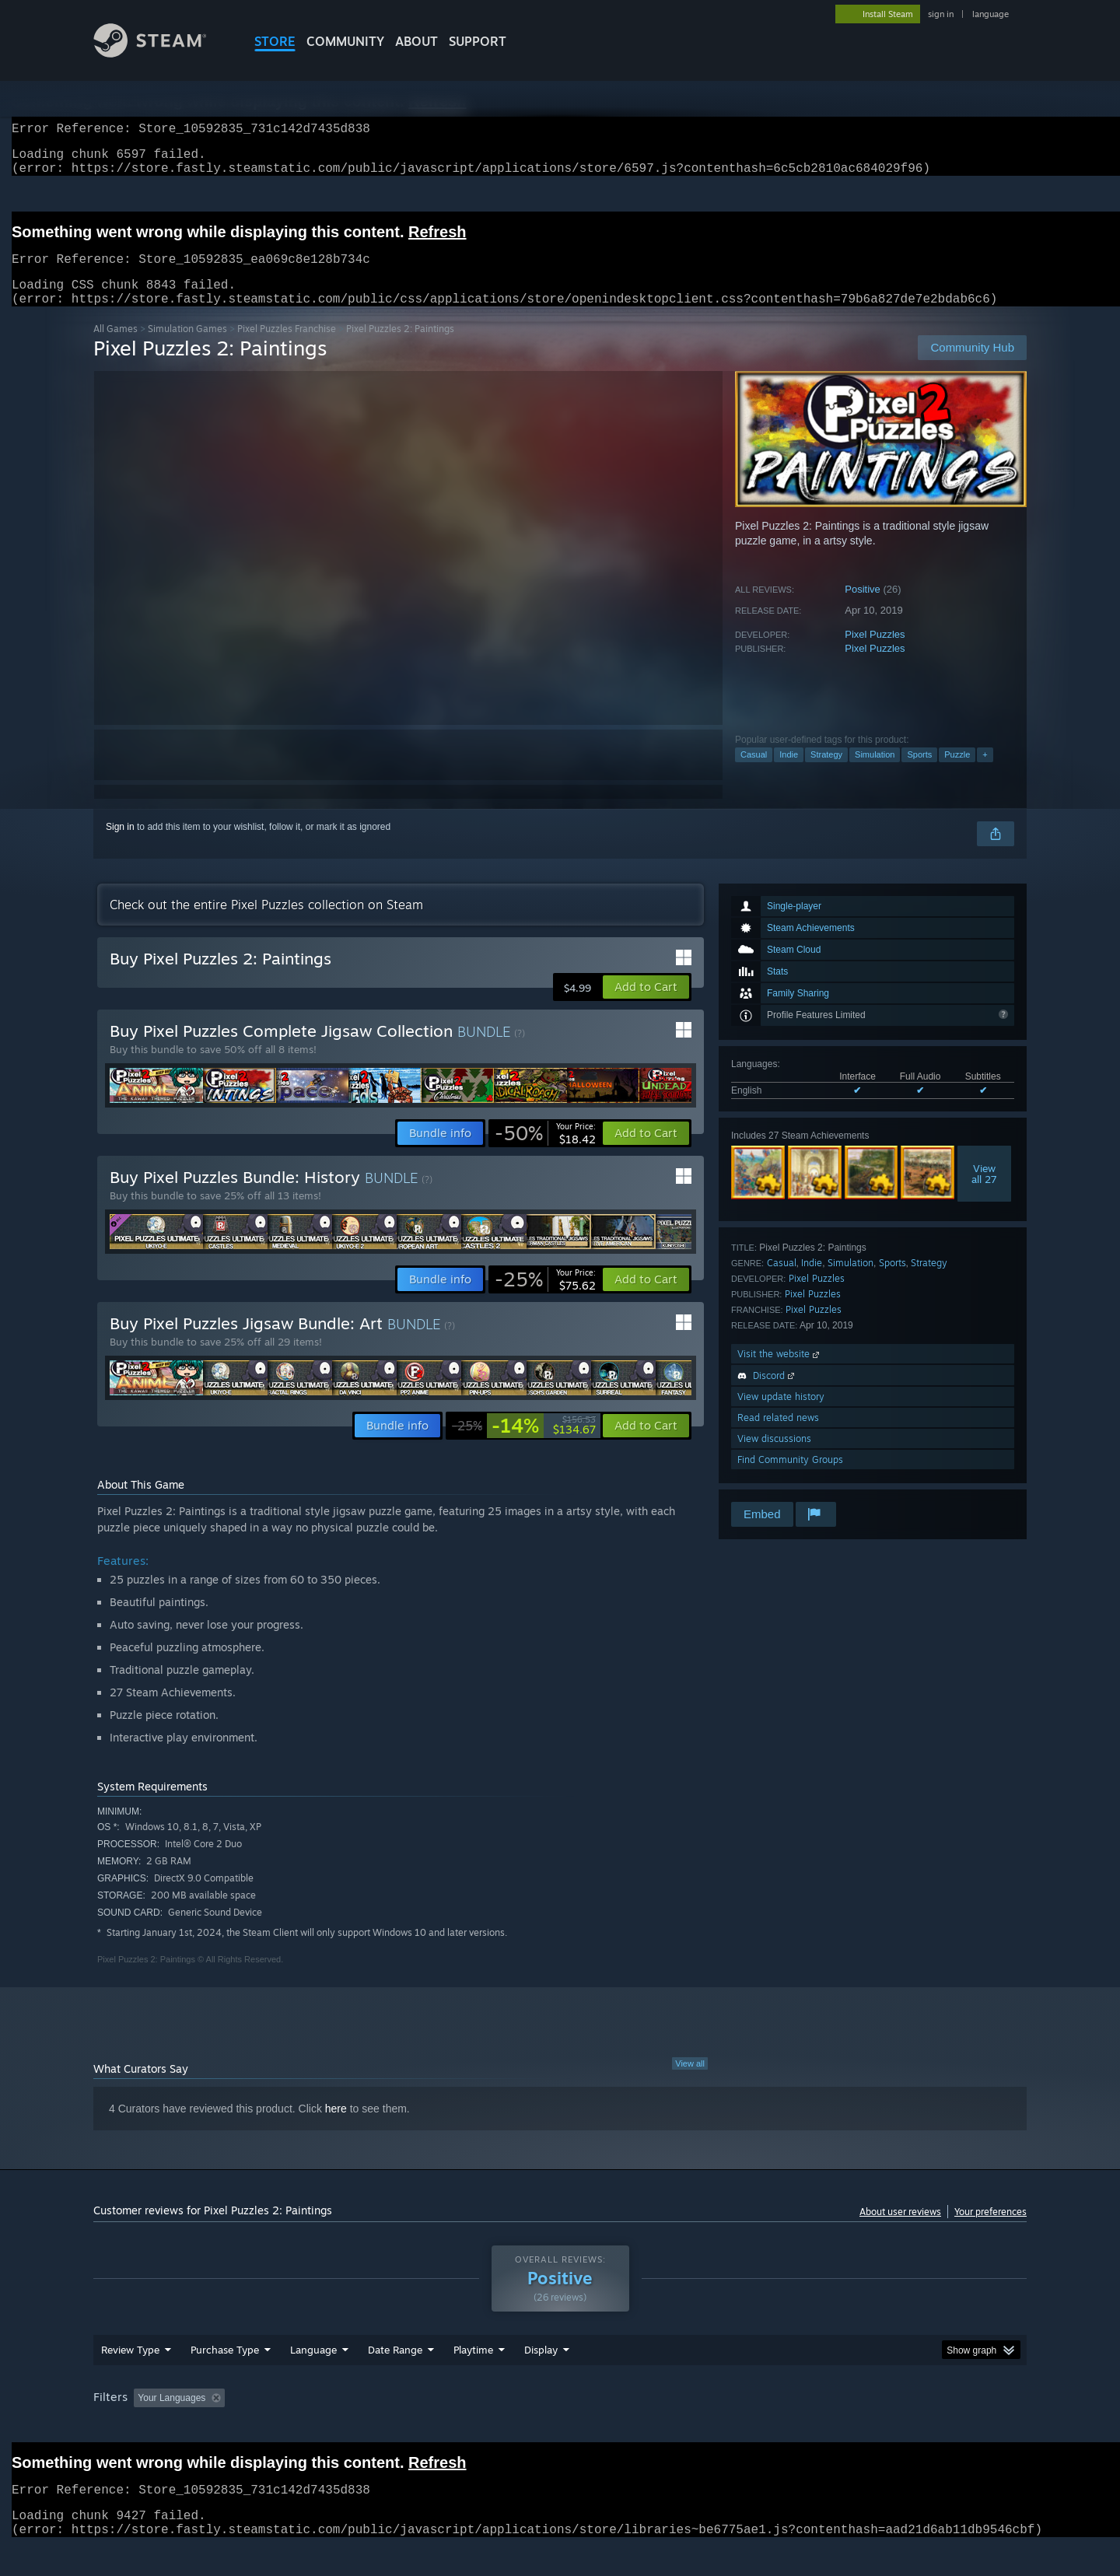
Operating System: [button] (691, 2427)
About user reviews (900, 2230)
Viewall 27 (984, 1192)
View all (690, 2082)
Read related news (778, 1436)
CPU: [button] (771, 2427)
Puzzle (957, 773)
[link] (545, 1151)
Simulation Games (187, 347)
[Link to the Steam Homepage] (161, 53)
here (336, 2127)
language (990, 14)
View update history (780, 1415)
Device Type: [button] (891, 2427)
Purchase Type (225, 2379)
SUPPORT (477, 41)
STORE (275, 41)
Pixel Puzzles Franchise (286, 347)
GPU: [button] (823, 2427)
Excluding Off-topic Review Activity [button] (329, 2427)
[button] (646, 1005)
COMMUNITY (345, 41)
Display (541, 2379)
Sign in (120, 845)
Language (313, 2379)
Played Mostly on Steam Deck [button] (561, 2427)
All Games (115, 347)
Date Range (395, 2379)
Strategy (826, 773)
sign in (941, 14)
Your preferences (990, 2230)
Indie (788, 773)
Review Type (130, 2379)
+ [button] (984, 773)
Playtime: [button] (449, 2427)
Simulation (874, 773)
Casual (753, 773)
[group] (560, 2428)
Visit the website (779, 1372)
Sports (919, 773)
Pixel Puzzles (875, 653)
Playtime (473, 2379)
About (416, 41)
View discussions (774, 1457)
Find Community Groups (790, 1478)
